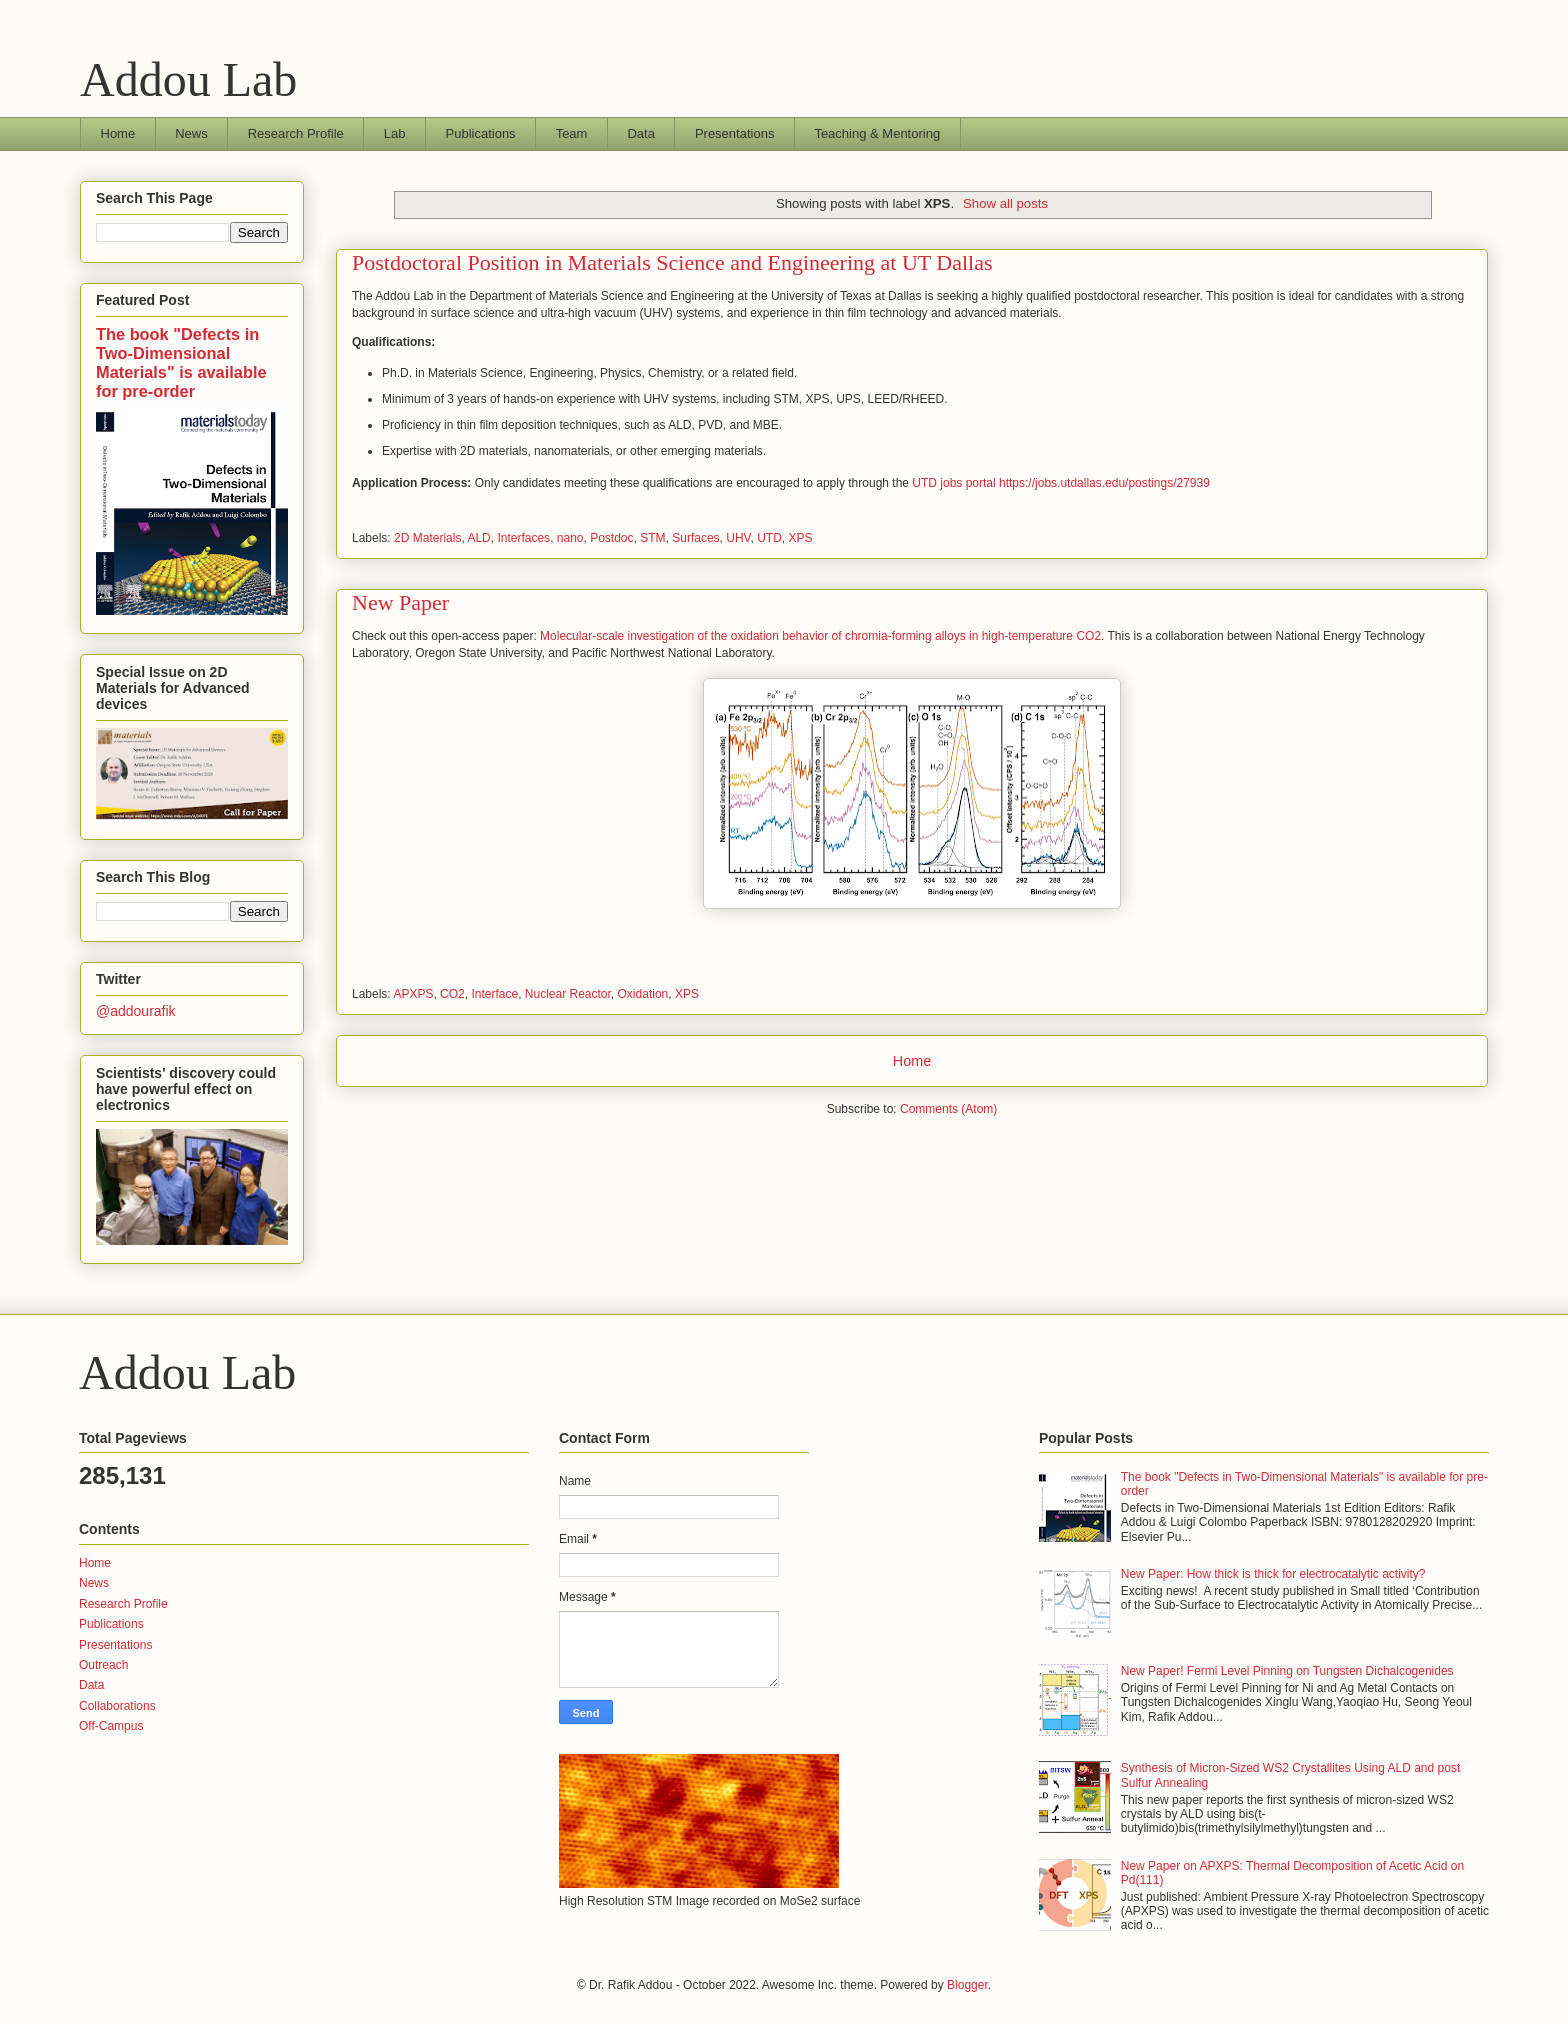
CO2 (452, 994)
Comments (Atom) (948, 1109)
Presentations (735, 133)
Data (640, 133)
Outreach (103, 1665)
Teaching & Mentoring (877, 133)
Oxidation (643, 994)
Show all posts (1005, 203)
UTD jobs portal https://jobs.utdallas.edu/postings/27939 (1061, 483)
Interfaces (523, 538)
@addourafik (136, 1011)
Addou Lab (188, 79)
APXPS (413, 994)
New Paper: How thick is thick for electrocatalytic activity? (1273, 1574)
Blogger (967, 1985)
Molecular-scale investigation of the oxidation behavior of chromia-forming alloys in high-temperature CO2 (820, 636)
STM (652, 538)
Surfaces (695, 538)
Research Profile (296, 133)
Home (118, 133)
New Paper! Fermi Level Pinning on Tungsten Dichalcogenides (1287, 1671)
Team (572, 133)
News (191, 133)
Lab (395, 133)
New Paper (400, 602)
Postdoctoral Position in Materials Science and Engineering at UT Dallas (672, 262)
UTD (769, 538)
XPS (801, 538)
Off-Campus (111, 1726)
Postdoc (611, 538)
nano (570, 538)
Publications (481, 133)
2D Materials (427, 538)
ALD (478, 538)
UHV (738, 538)
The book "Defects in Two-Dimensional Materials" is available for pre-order (181, 362)
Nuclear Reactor (568, 994)
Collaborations (117, 1706)
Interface (494, 994)
